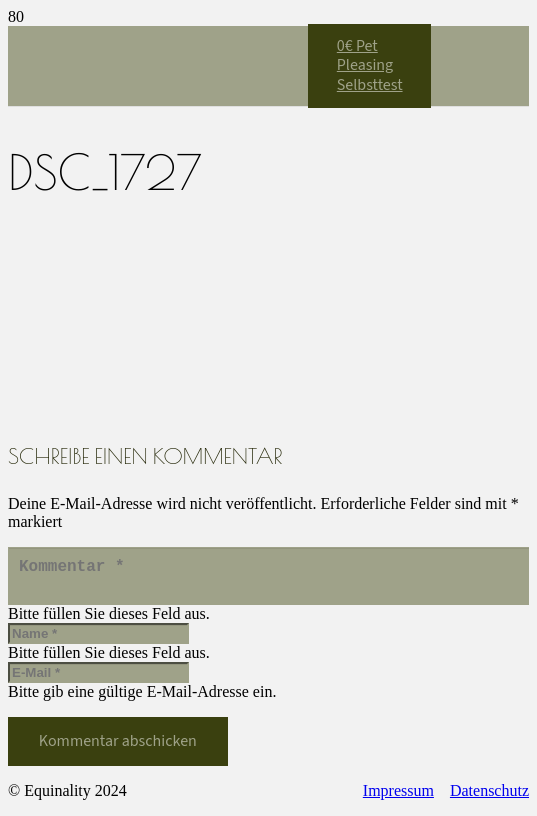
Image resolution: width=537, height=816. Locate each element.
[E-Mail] (98, 680)
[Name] (98, 641)
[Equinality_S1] (158, 316)
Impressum (398, 798)
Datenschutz (489, 798)
